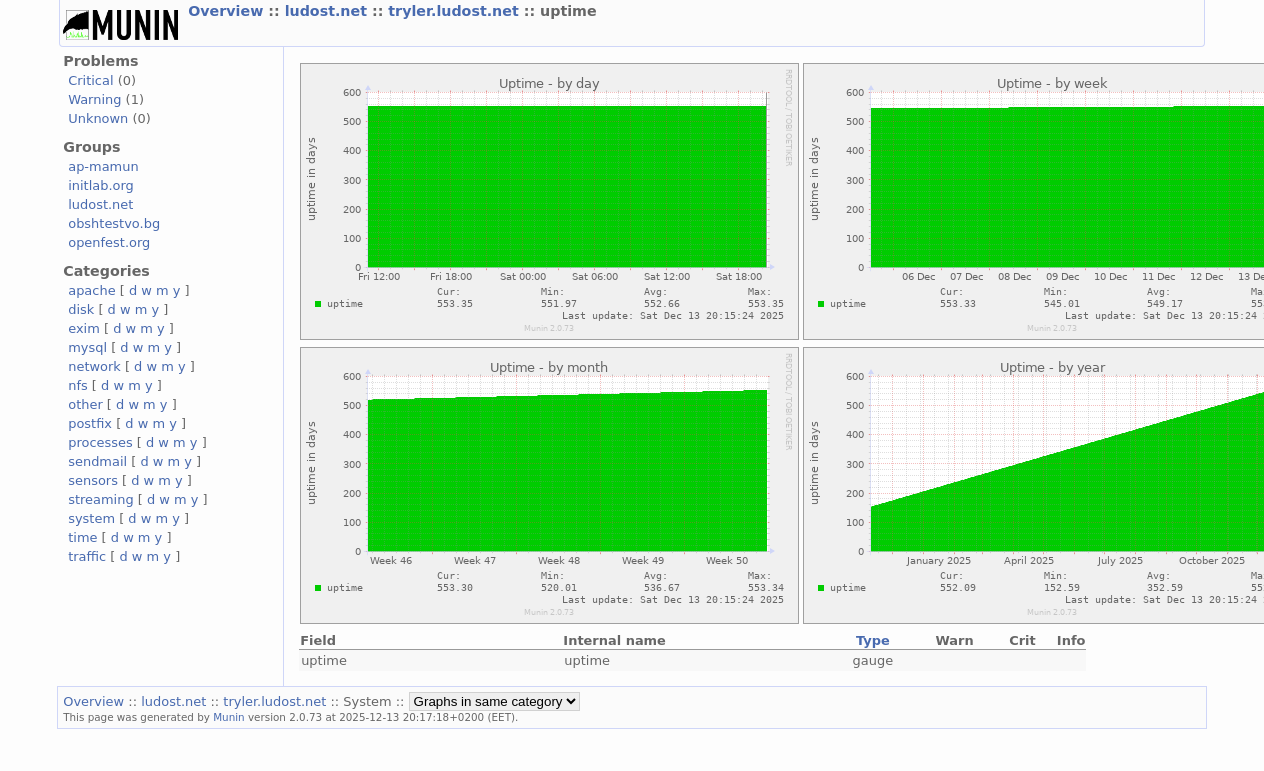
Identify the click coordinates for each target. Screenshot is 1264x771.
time (82, 537)
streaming (100, 499)
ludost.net (328, 11)
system (91, 518)
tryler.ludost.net (455, 11)
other (85, 404)
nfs (78, 385)
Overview (228, 11)
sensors (93, 480)
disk (81, 309)
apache (91, 290)
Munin (229, 717)
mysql (87, 347)
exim (84, 328)
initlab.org (101, 185)
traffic (87, 556)
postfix (90, 423)
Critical (90, 80)
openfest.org (109, 242)
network (94, 366)
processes (100, 442)
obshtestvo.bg (114, 223)
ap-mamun (103, 166)
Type (873, 640)
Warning (94, 99)
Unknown (98, 118)
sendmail (97, 461)
